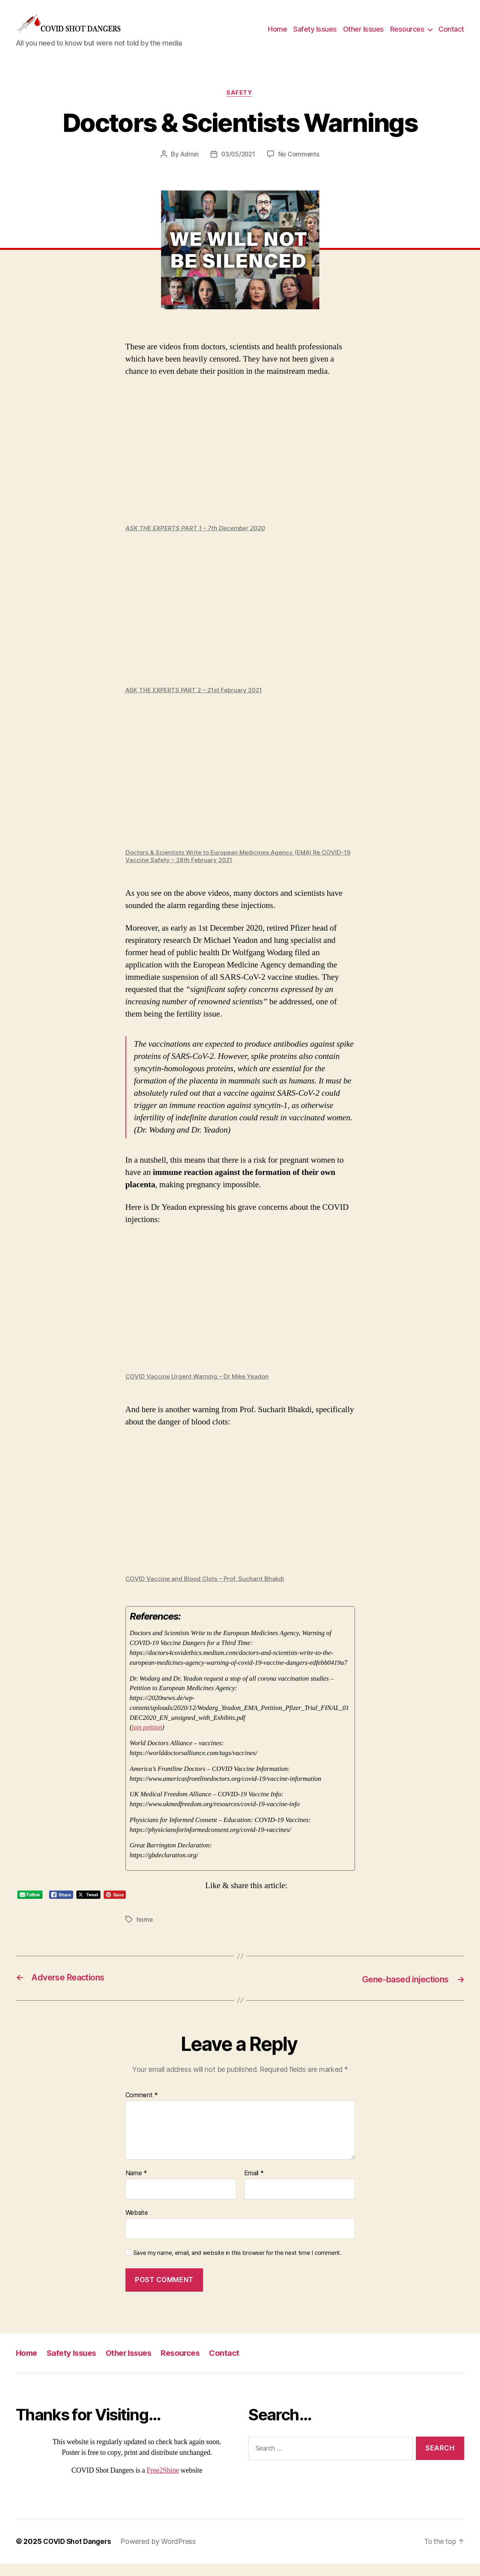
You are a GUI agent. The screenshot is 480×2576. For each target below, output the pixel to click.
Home (277, 35)
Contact (451, 35)
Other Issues (363, 35)
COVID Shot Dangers (78, 2553)
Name (136, 2185)
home (145, 1932)
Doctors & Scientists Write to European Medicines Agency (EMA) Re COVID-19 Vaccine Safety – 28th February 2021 (239, 868)
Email (254, 2185)
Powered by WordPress (161, 2553)
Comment (141, 2107)
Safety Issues (315, 35)
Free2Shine (163, 2482)
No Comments (300, 167)
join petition (148, 1740)
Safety (240, 105)
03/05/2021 (238, 167)
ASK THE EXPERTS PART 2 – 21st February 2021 (197, 703)
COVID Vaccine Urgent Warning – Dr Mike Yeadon (199, 1389)
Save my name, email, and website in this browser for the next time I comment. (237, 2264)
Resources (407, 35)
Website (136, 2225)
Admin (188, 167)
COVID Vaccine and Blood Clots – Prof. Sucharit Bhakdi (206, 1591)
